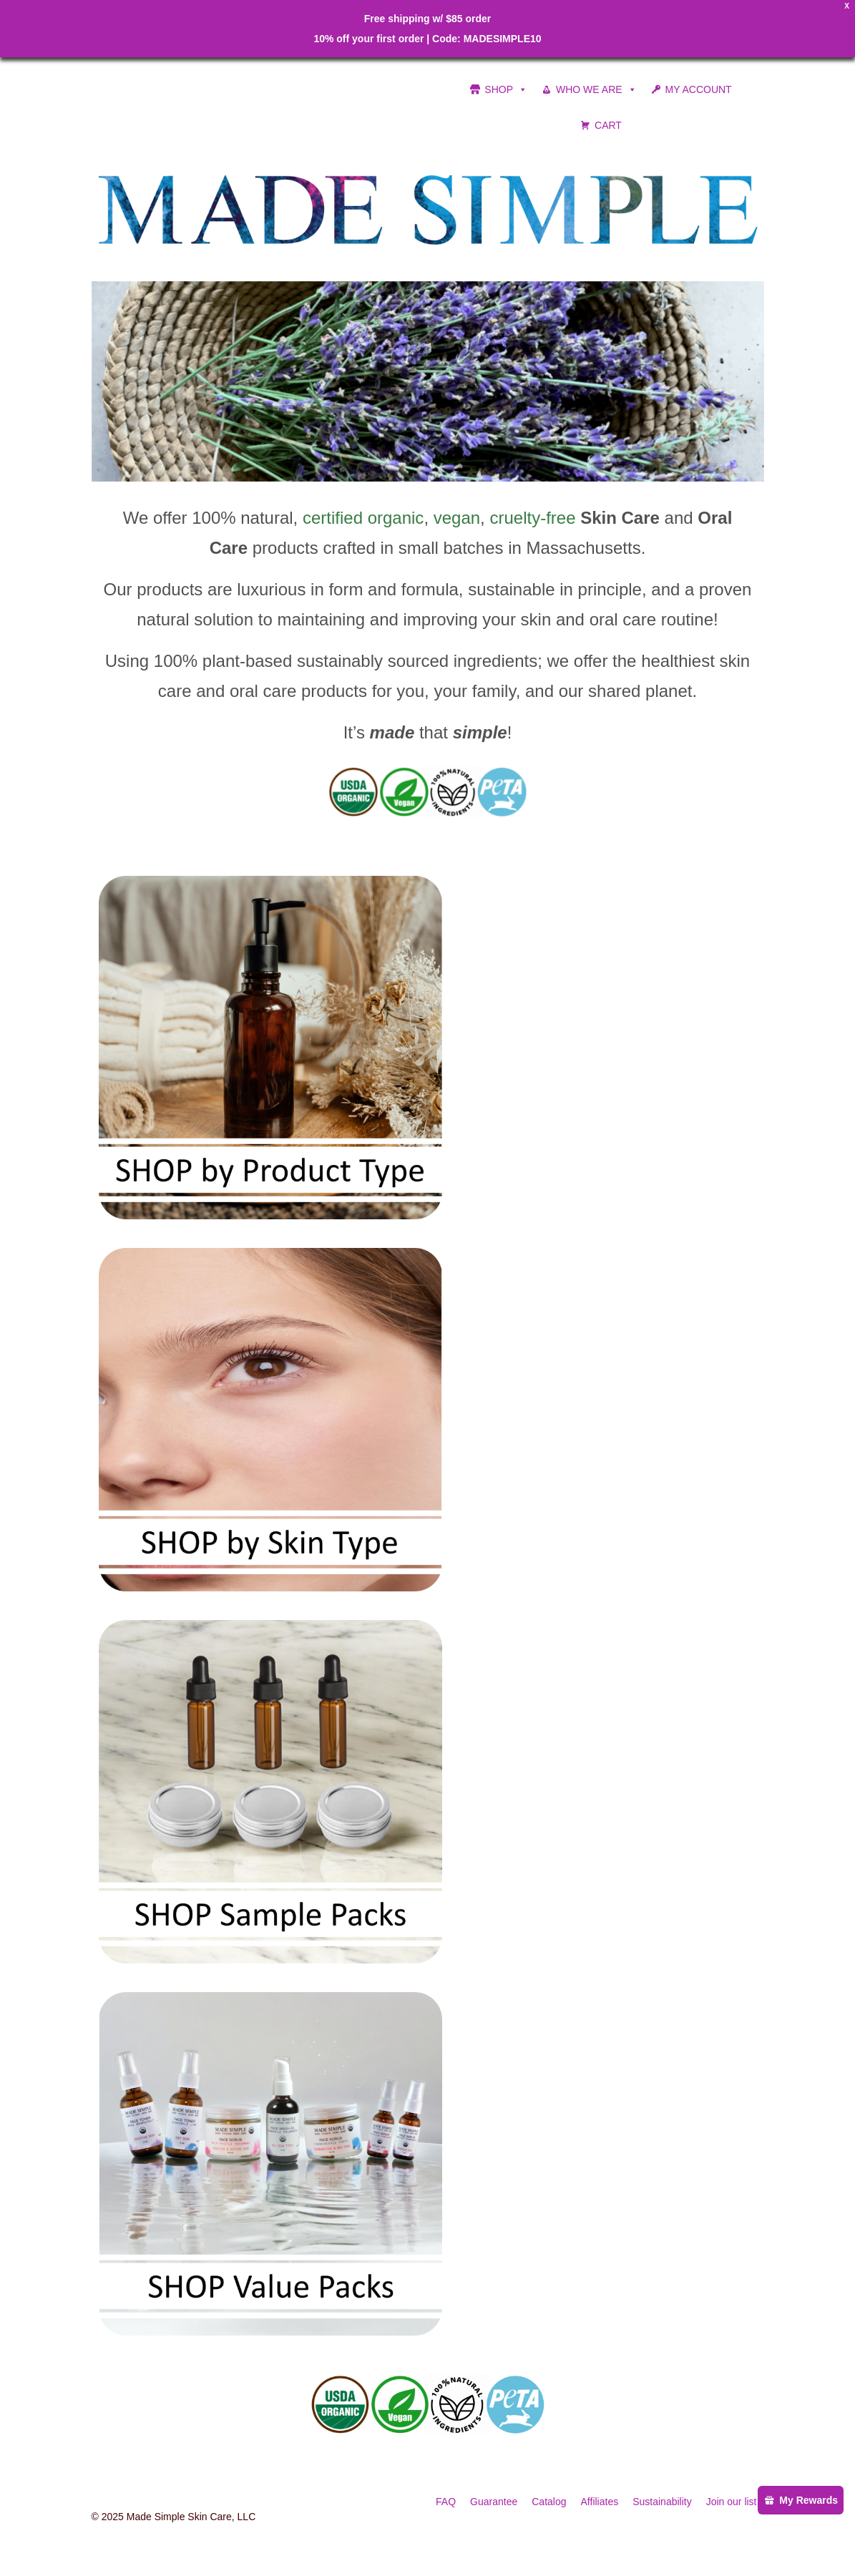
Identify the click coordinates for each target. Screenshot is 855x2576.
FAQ (446, 2501)
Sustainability (662, 2501)
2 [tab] (411, 474)
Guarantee (493, 2501)
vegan (457, 517)
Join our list (731, 2501)
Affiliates (600, 2501)
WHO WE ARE (596, 89)
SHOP (505, 89)
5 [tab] (462, 474)
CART (608, 125)
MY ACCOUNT (698, 89)
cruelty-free (532, 517)
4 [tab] (445, 474)
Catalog (549, 2501)
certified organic (363, 517)
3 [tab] (428, 474)
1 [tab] (393, 474)
